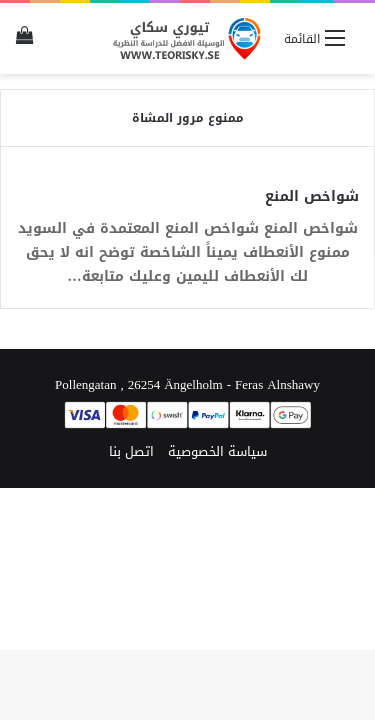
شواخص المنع (312, 196)
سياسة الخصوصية (217, 451)
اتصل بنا (131, 451)
